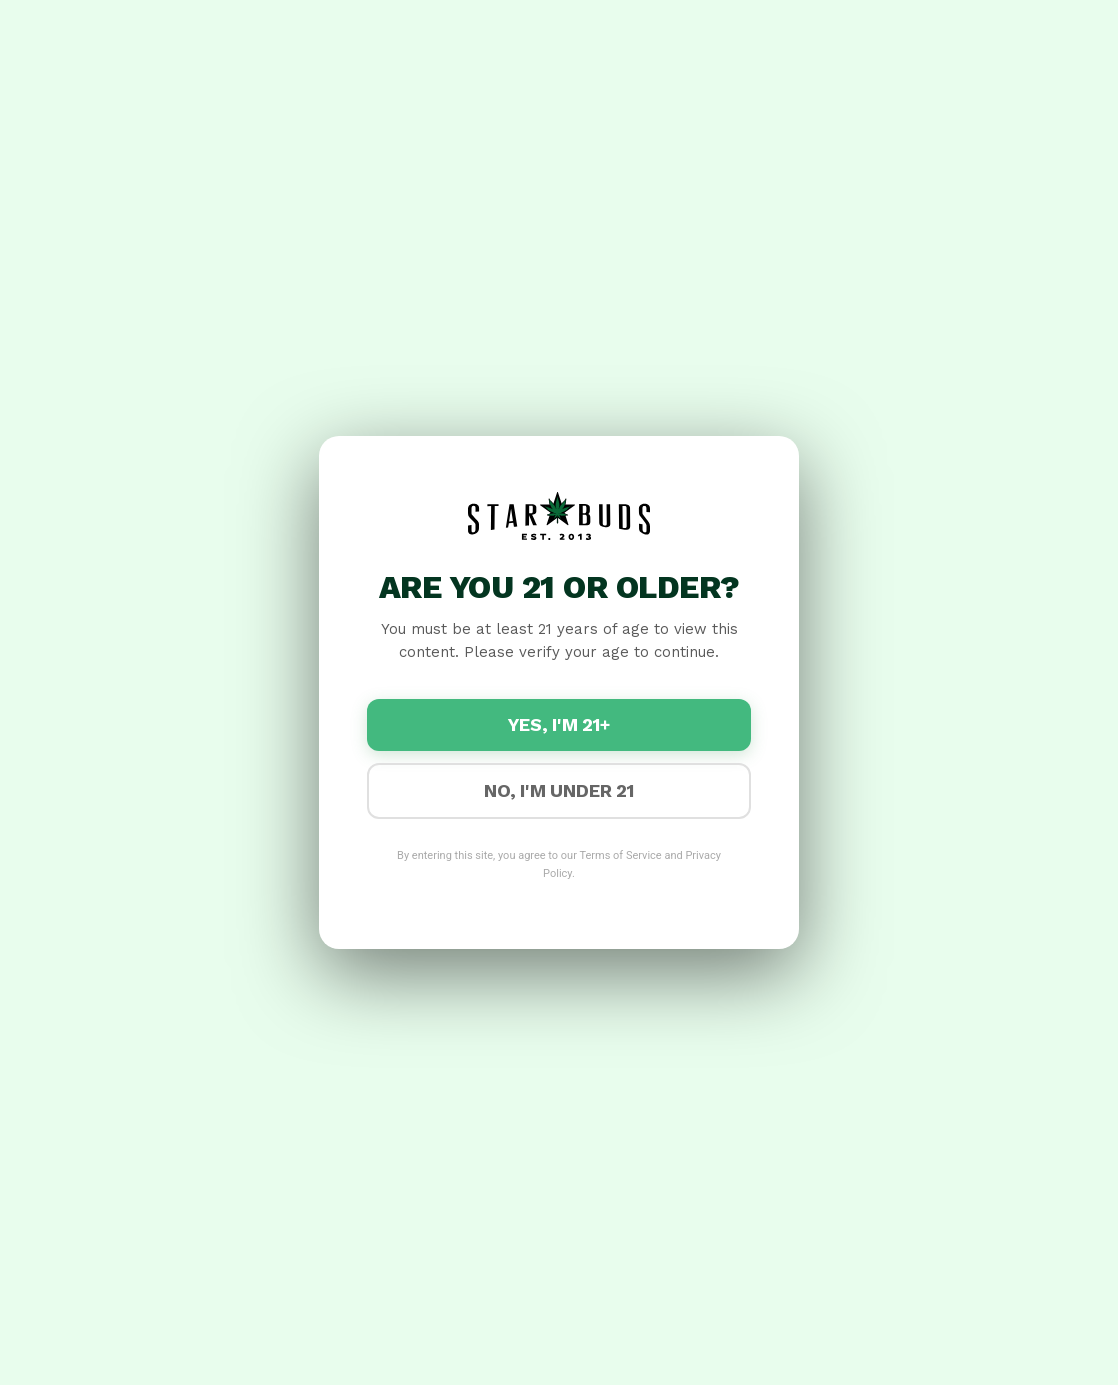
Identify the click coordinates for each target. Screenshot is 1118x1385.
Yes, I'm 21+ (559, 725)
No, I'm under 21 (559, 791)
